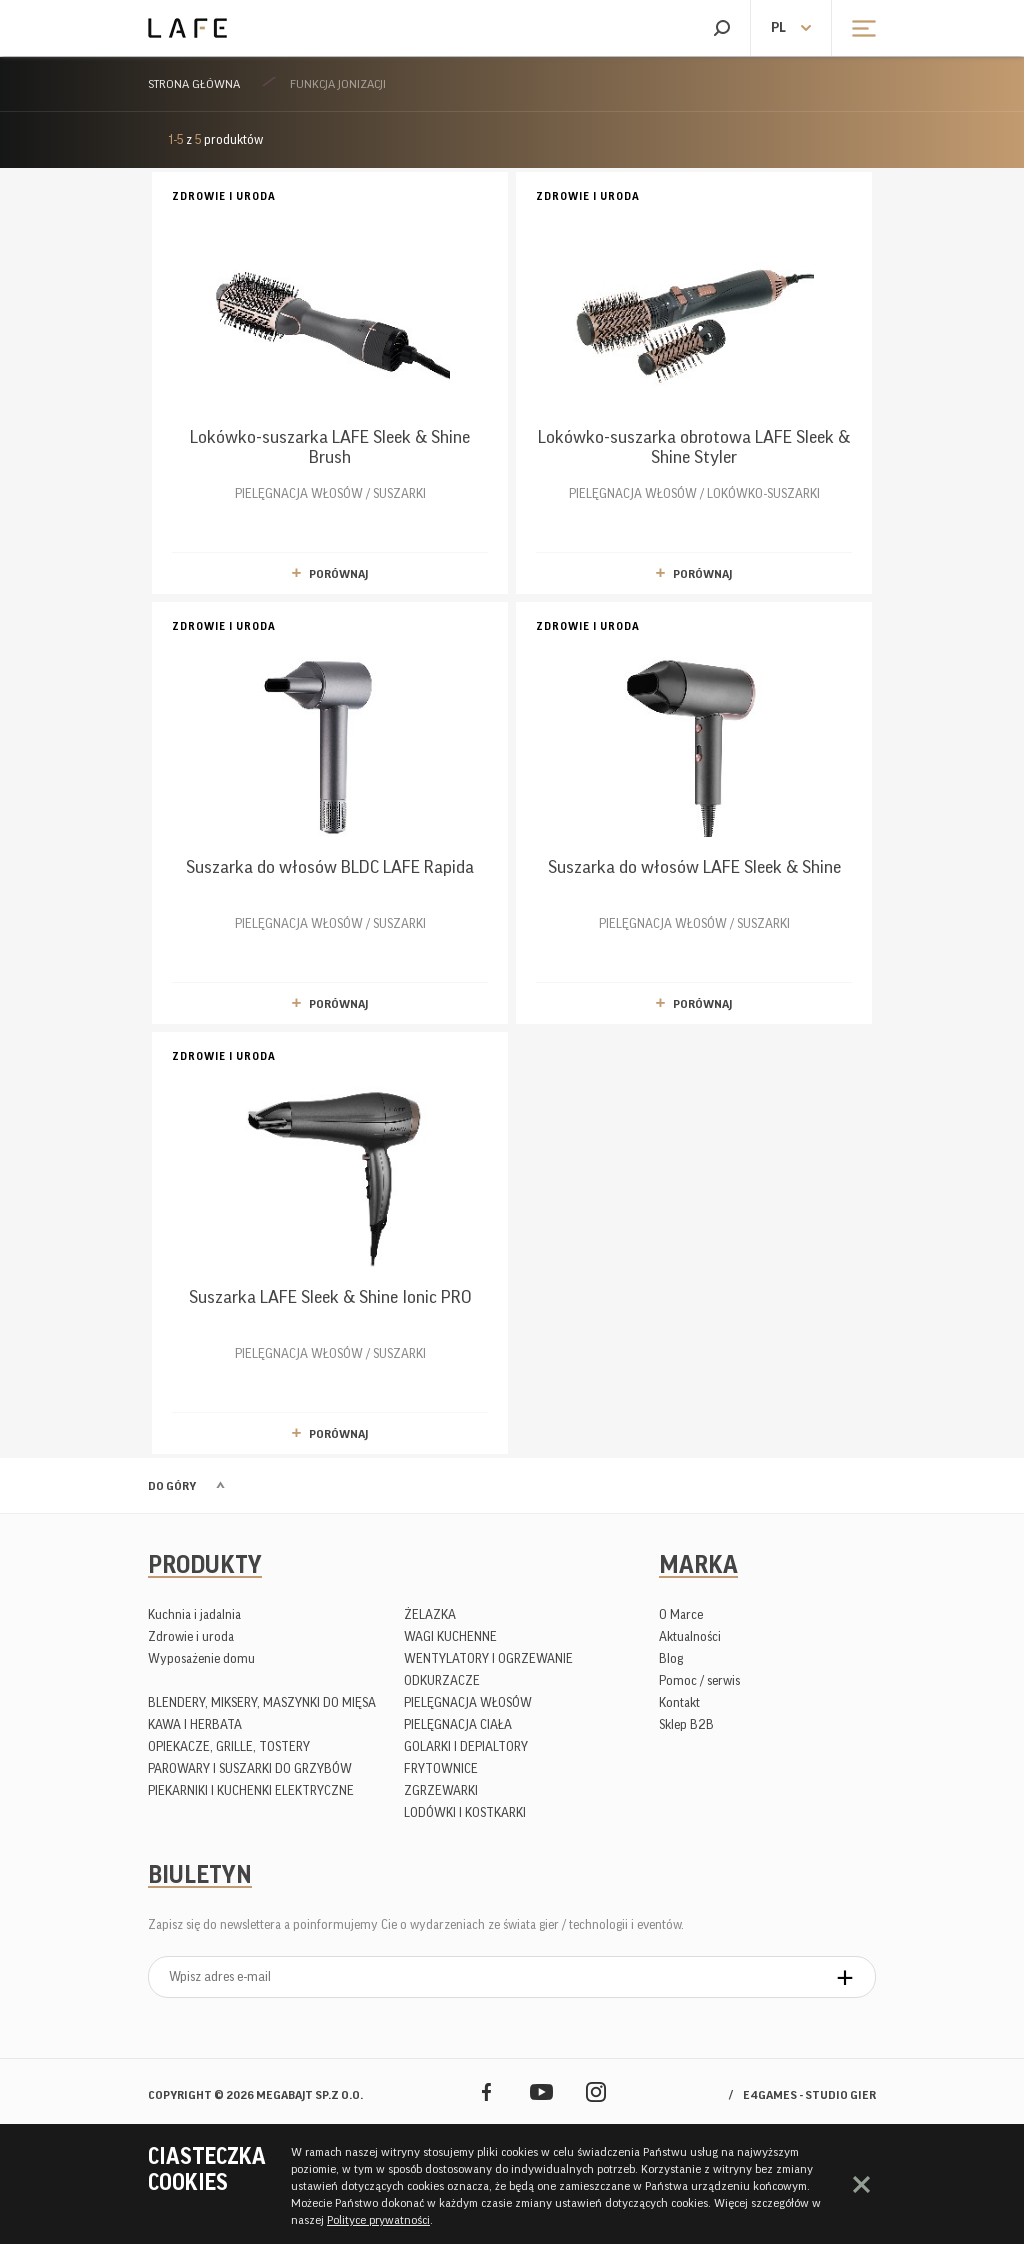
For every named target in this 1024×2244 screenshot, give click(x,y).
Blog (671, 1658)
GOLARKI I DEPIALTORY (466, 1746)
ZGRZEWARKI (441, 1790)
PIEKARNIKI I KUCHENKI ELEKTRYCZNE (251, 1790)
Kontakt (679, 1702)
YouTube (541, 2091)
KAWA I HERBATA (195, 1724)
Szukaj (721, 28)
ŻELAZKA (430, 1614)
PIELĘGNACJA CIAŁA (458, 1724)
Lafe (187, 28)
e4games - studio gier (809, 2095)
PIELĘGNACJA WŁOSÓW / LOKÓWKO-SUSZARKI (694, 343)
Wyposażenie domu (201, 1658)
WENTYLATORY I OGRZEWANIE (488, 1658)
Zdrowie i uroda (191, 1636)
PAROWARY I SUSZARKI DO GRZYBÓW (250, 1768)
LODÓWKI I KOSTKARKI (465, 1812)
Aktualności (690, 1636)
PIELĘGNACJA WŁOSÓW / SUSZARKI (330, 343)
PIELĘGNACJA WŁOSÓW (468, 1702)
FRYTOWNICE (441, 1768)
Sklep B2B (686, 1724)
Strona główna (194, 84)
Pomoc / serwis (699, 1680)
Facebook (486, 2091)
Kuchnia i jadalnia (194, 1614)
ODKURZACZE (442, 1680)
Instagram (596, 2091)
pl (778, 28)
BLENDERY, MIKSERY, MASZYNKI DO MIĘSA (262, 1702)
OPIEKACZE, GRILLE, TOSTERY (229, 1746)
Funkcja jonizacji (338, 84)
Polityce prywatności (378, 2220)
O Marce (681, 1614)
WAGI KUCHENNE (450, 1636)
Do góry (172, 1486)
